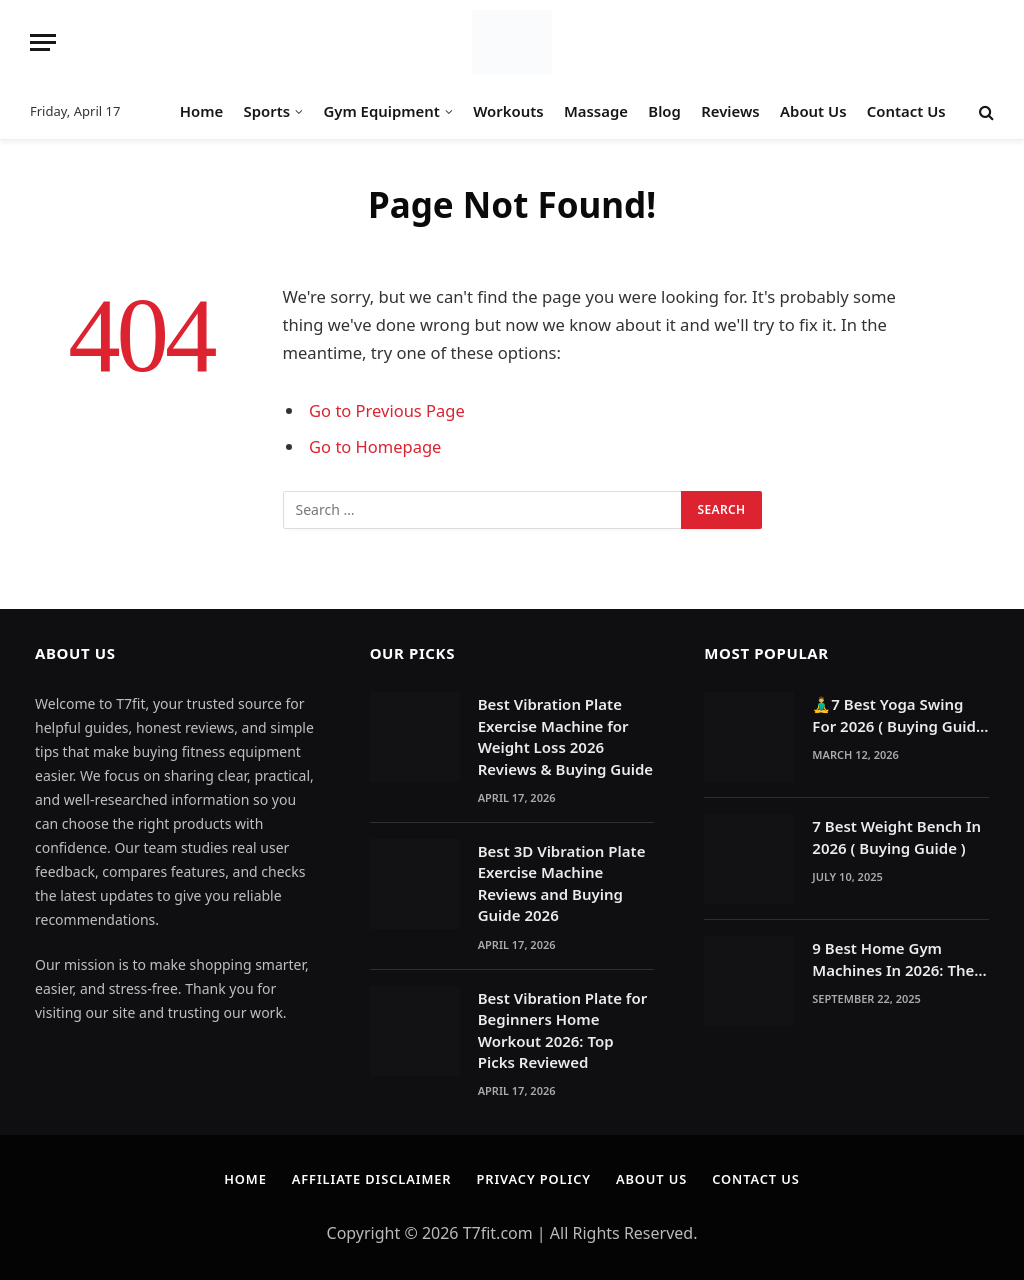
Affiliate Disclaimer (370, 1179)
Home (201, 111)
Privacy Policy (534, 1179)
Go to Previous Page (387, 410)
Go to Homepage (375, 446)
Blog (664, 111)
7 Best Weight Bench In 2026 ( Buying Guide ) (896, 836)
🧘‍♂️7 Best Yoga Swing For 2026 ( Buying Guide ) (898, 715)
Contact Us (906, 111)
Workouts (508, 111)
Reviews (730, 111)
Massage (596, 111)
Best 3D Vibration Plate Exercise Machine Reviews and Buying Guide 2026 (562, 883)
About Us (813, 111)
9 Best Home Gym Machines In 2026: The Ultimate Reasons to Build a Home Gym (893, 959)
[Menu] (43, 42)
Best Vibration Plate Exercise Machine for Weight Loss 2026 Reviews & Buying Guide (566, 736)
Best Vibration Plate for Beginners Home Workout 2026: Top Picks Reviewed (563, 1030)
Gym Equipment (381, 111)
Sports (267, 111)
